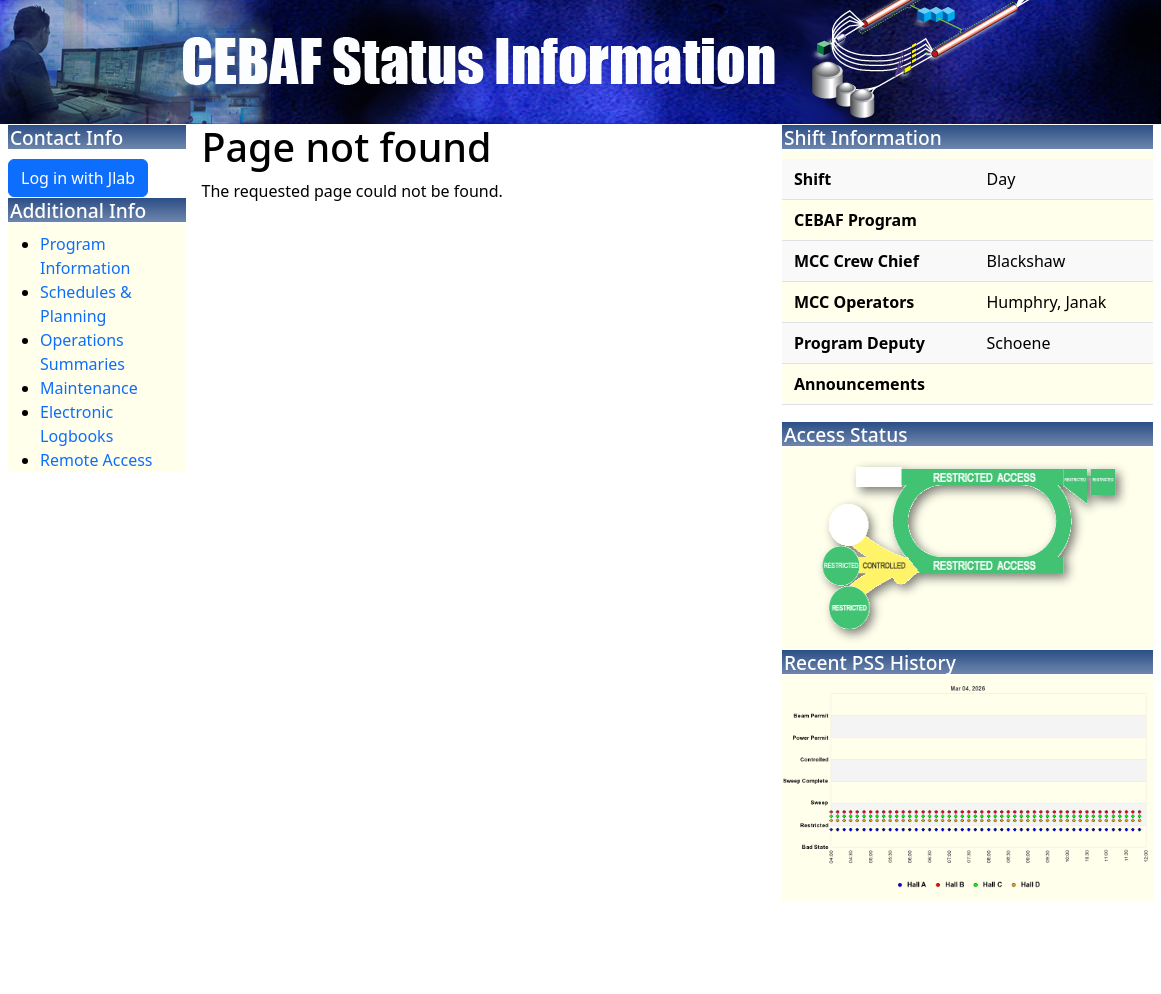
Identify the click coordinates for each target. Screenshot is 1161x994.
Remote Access (96, 460)
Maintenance (89, 388)
